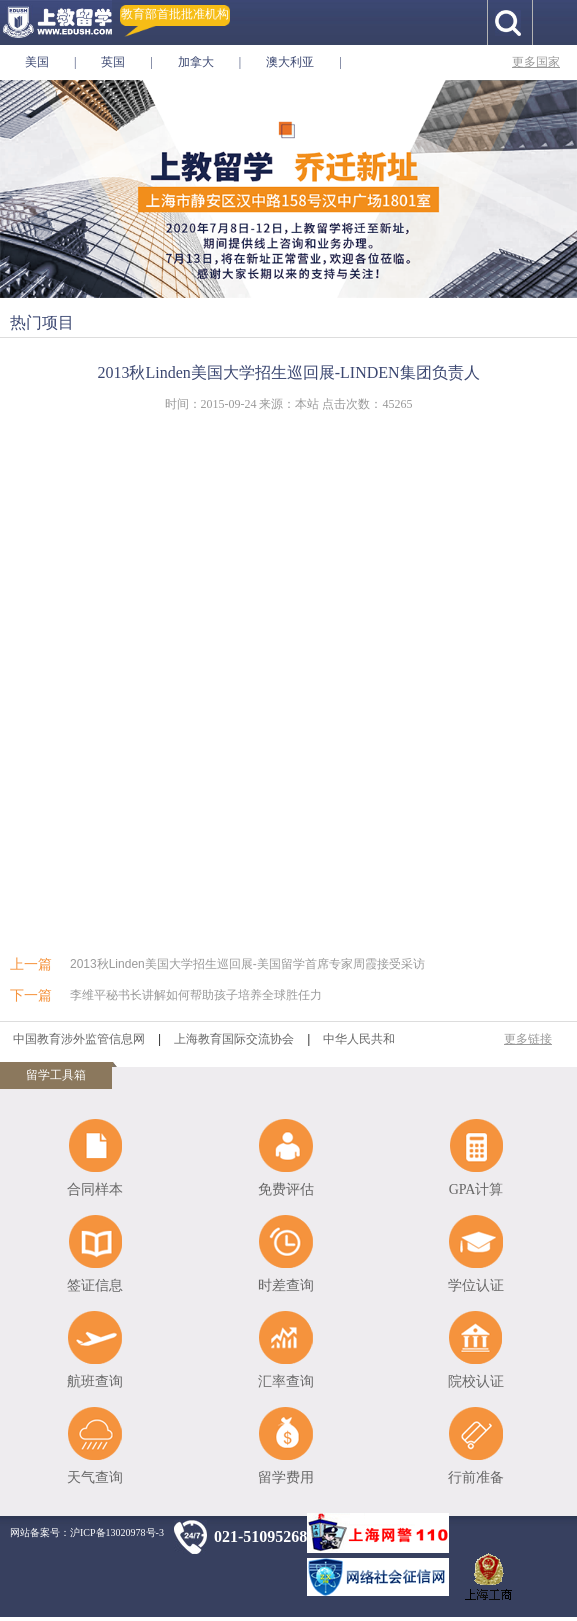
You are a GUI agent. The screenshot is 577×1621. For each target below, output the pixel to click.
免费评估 (286, 1189)
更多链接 (528, 1039)
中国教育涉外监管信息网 (79, 1039)
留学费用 (286, 1477)
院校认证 (476, 1381)
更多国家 (536, 62)
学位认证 (476, 1285)
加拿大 (196, 62)
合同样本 (95, 1189)
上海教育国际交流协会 (234, 1039)
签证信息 (95, 1285)
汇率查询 (286, 1381)
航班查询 (95, 1381)
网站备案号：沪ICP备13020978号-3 (87, 1532)
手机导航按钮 (554, 22)
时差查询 (286, 1285)
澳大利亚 (290, 62)
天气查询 (95, 1477)
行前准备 (476, 1477)
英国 (113, 62)
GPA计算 (476, 1189)
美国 (37, 62)
